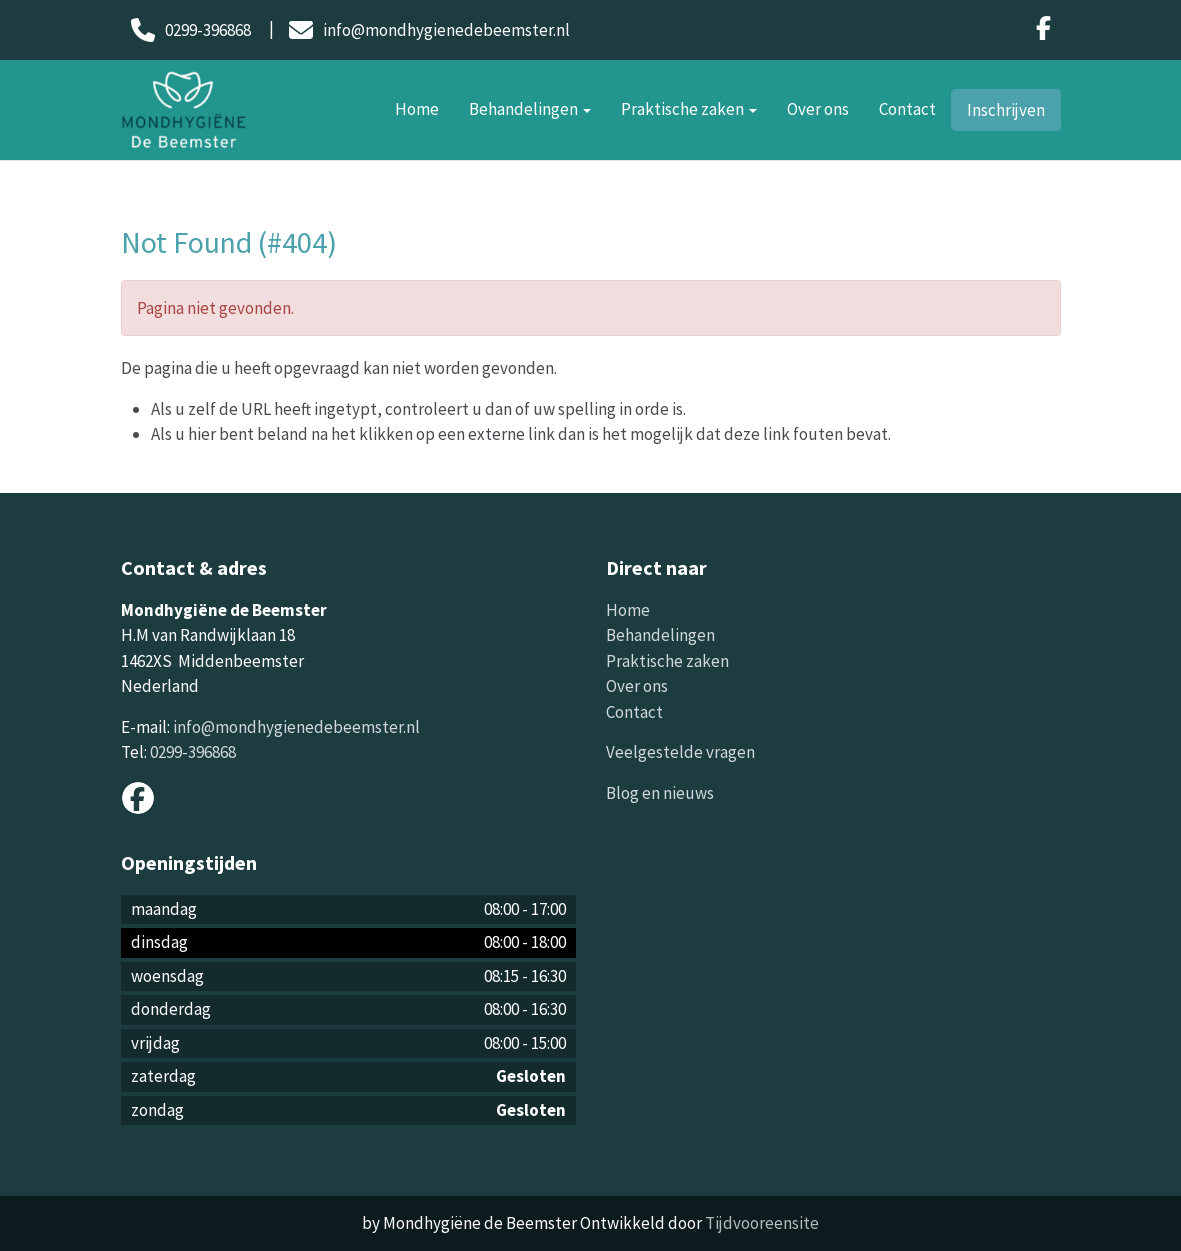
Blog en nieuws (660, 793)
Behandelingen (530, 109)
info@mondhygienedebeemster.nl (296, 727)
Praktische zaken (689, 109)
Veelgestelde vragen (680, 752)
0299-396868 (193, 752)
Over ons (818, 109)
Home (417, 109)
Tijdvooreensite (762, 1223)
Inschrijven (1006, 110)
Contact (907, 109)
